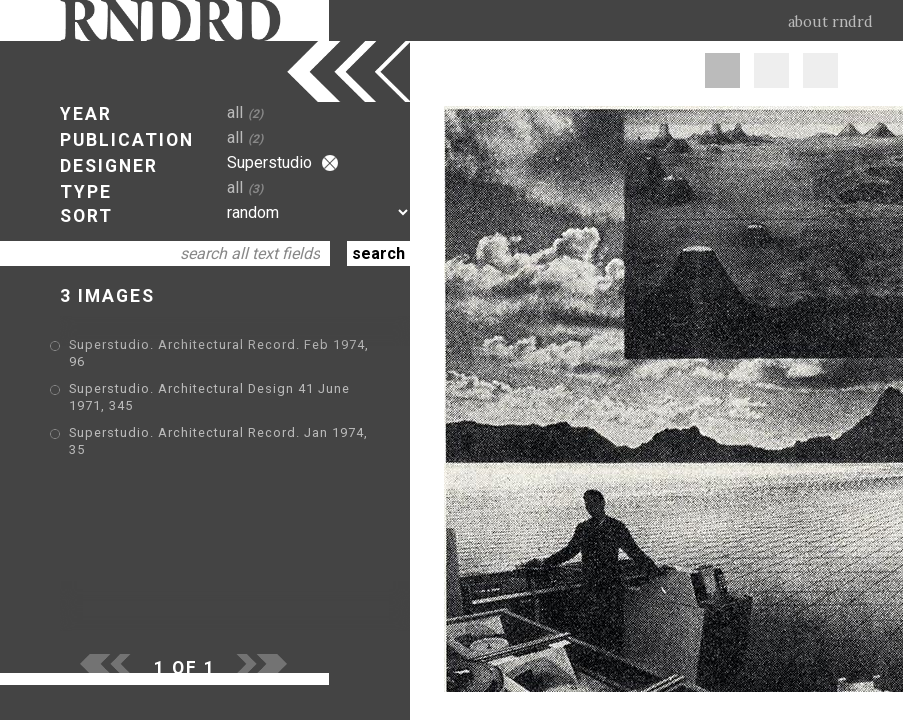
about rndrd (830, 22)
